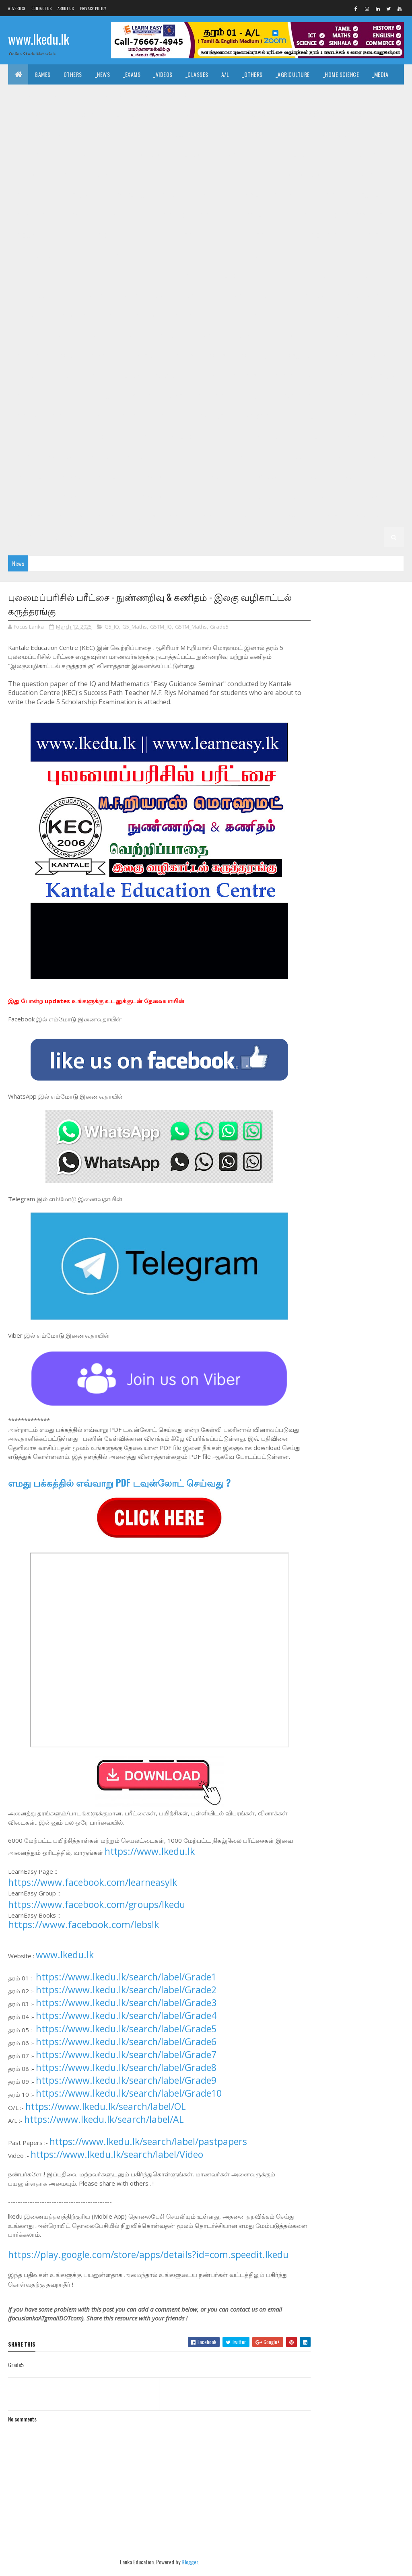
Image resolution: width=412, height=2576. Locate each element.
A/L (225, 74)
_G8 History (29, 356)
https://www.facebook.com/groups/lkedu (96, 1914)
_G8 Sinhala (340, 356)
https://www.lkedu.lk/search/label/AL (104, 2128)
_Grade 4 (375, 456)
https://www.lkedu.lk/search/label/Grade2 (126, 1999)
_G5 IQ (21, 456)
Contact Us (41, 8)
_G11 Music (245, 195)
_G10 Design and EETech (195, 235)
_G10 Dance (69, 235)
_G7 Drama (205, 376)
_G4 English (108, 476)
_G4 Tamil (69, 476)
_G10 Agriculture (257, 215)
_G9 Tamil (26, 336)
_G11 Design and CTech (281, 155)
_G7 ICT (23, 396)
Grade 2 (258, 497)
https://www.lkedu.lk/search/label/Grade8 (126, 2077)
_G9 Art (159, 295)
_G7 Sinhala (297, 396)
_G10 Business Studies (354, 215)
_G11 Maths (205, 195)
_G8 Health (375, 336)
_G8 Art (128, 336)
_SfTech (115, 134)
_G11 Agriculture (36, 155)
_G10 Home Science (345, 255)
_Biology (179, 134)
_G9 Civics (195, 295)
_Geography (183, 114)
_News (102, 74)
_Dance (387, 94)
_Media (380, 74)
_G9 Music (181, 315)
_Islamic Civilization (165, 94)
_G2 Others (142, 517)
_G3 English (108, 497)
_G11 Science (365, 195)
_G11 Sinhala (29, 215)
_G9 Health (28, 315)
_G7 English (245, 376)
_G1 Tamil (288, 517)
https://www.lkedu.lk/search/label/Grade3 (126, 2012)
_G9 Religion (295, 315)
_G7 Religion (211, 396)
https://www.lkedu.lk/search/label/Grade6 (126, 2051)
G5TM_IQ (161, 627)
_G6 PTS (142, 436)
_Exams (131, 74)
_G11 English (140, 175)
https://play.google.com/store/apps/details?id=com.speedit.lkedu (148, 2264)
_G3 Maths (149, 497)
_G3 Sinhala (29, 497)
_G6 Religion (180, 436)
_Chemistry (218, 134)
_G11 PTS (282, 195)
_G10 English (366, 235)
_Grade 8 (95, 336)
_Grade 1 (211, 517)
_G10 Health (249, 255)
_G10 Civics (28, 235)
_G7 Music (96, 396)
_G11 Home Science (124, 195)
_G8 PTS (216, 356)
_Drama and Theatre (40, 114)
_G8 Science (298, 356)
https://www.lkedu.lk (150, 1860)
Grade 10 (174, 215)
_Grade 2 (291, 497)
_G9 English (313, 295)
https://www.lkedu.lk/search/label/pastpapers (148, 2150)
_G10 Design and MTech (267, 235)
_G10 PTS (183, 275)
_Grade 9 (126, 295)
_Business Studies (37, 134)
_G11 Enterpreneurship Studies (280, 175)
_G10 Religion (223, 275)
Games (43, 74)
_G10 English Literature (44, 255)
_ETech (146, 134)
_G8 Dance (202, 336)
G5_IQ (112, 627)
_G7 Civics (127, 376)
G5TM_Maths (191, 627)
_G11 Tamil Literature (123, 215)
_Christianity (259, 94)
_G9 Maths (142, 315)
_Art (330, 94)
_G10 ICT (24, 275)
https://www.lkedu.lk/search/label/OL (105, 2116)
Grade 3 (313, 476)
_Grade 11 (371, 134)
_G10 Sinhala (313, 275)
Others (73, 74)
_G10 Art (302, 215)
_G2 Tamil (370, 497)
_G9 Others (220, 315)
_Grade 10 (210, 215)
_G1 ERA (23, 537)
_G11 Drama (98, 175)
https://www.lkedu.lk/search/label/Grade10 (129, 2102)
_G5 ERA (211, 456)
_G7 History (380, 376)
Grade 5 (340, 436)
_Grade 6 (25, 416)
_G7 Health (338, 376)
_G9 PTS (257, 315)
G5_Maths (134, 627)
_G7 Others (136, 396)
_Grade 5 (374, 436)
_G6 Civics (94, 416)
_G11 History (73, 195)
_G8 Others (179, 356)
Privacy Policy (93, 8)
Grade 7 (24, 376)
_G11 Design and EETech (351, 155)
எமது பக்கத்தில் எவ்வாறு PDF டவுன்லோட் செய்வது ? (119, 1492)
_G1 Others (59, 537)
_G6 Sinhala (266, 436)
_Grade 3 (347, 476)
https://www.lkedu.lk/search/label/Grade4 (126, 2025)
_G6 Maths (27, 436)
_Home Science (341, 74)
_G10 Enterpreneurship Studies (128, 255)
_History (300, 94)
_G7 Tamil (336, 396)
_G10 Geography (200, 255)
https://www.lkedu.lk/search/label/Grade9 (126, 2089)
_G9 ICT (108, 315)
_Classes (196, 74)
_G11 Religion (321, 195)
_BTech (83, 134)
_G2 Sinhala (330, 497)
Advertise (16, 8)
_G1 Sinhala (249, 517)
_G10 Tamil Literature (41, 295)
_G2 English (29, 517)
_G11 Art (81, 155)
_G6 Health (305, 416)
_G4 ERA (184, 476)
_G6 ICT (384, 416)
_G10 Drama (323, 235)
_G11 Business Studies (132, 155)
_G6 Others (105, 436)
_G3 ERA (184, 497)
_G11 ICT (169, 195)
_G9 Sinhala (381, 315)
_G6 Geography (259, 416)
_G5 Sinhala (57, 456)
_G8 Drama (241, 336)
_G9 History (70, 315)
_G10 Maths (61, 275)
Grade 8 (61, 336)
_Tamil (22, 94)
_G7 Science (254, 396)
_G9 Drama (272, 295)
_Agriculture (293, 74)
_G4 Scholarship (269, 476)
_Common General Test (240, 114)
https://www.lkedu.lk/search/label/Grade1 (126, 1986)
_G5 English (136, 456)
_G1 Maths (366, 517)
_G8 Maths (102, 356)
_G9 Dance (233, 295)
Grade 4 (341, 456)
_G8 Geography (328, 336)
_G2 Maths (70, 517)
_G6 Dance (133, 416)
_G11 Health (29, 195)
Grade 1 (178, 517)
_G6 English (213, 416)
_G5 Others (248, 456)
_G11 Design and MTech (43, 175)
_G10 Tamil (355, 275)
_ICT (287, 114)
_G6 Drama (172, 416)
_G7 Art (92, 376)
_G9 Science (338, 315)
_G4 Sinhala (29, 476)
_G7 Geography (292, 376)
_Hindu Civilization (102, 94)
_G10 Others (144, 275)
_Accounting (364, 114)
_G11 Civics (186, 155)
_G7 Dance (166, 376)
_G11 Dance (226, 155)
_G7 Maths (58, 396)
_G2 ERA (105, 517)
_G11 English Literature (199, 175)
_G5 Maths (177, 456)
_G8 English (282, 336)
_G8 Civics (164, 336)
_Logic (86, 114)
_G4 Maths (149, 476)
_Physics (257, 134)
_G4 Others (220, 476)
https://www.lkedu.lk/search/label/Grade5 (126, 2038)
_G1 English (326, 517)
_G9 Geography (359, 295)
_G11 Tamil (70, 215)
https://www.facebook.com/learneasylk (92, 1891)
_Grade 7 (58, 376)
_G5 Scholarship (297, 456)
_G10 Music (102, 275)
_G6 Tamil (305, 436)
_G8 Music (140, 356)
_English (54, 94)
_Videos (163, 74)
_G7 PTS (173, 396)
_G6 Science (224, 436)
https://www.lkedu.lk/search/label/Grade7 (126, 2064)
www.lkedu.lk (38, 39)
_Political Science (131, 114)
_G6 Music (66, 436)
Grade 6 (371, 396)
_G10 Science (268, 275)
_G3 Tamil (69, 497)
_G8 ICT (67, 356)
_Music (357, 94)
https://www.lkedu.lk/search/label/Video (117, 2163)
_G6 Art (59, 416)
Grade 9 (92, 295)
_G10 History (293, 255)
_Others (252, 74)
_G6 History (347, 416)
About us (66, 8)
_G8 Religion (254, 356)
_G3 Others (220, 497)
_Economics (320, 114)
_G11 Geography (353, 175)
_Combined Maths (303, 134)
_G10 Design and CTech (125, 235)
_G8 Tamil (379, 356)
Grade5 (219, 627)
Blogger (183, 2571)
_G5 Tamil (97, 456)
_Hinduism (216, 94)
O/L (342, 134)
